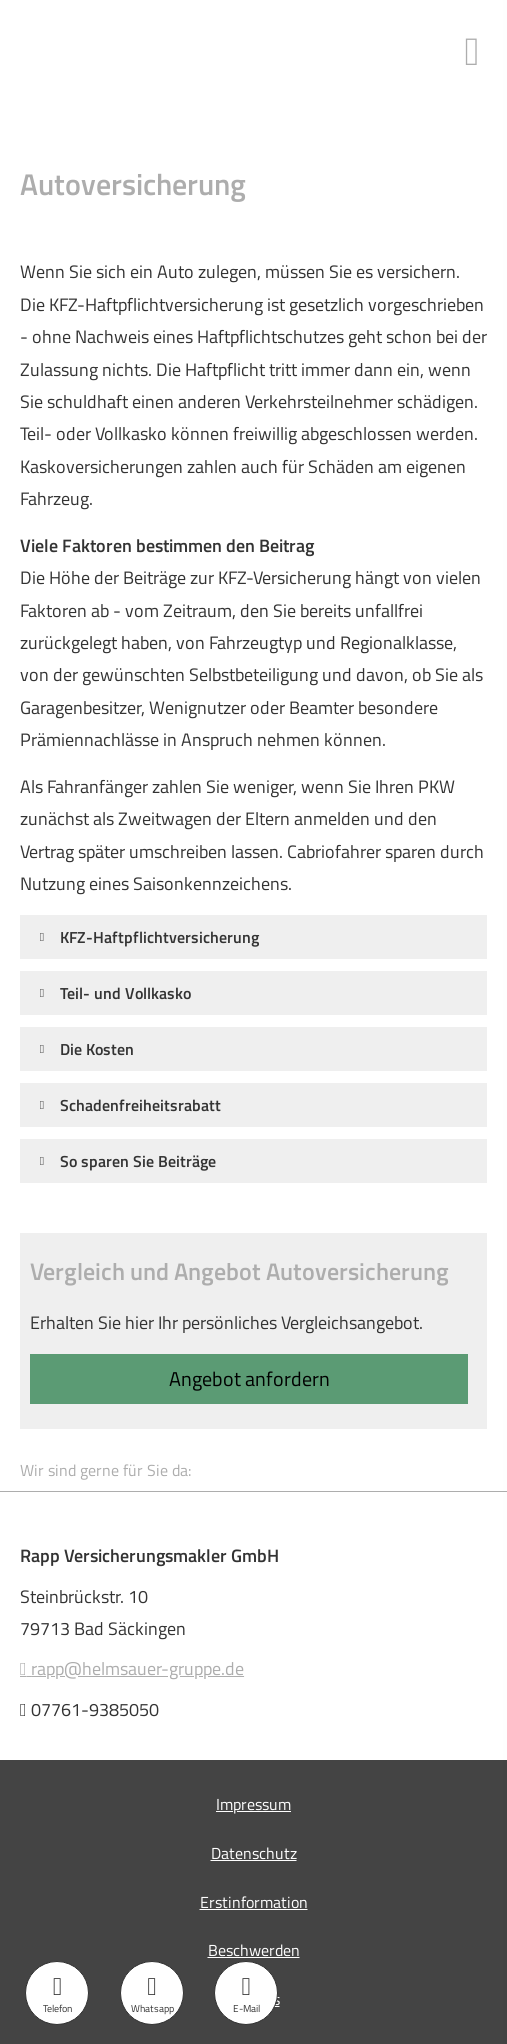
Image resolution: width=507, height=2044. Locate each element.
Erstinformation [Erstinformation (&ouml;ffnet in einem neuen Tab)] (254, 1902)
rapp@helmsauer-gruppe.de (132, 1668)
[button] (159, 936)
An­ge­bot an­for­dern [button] (249, 1378)
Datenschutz (254, 1853)
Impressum (253, 1804)
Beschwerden (254, 1950)
